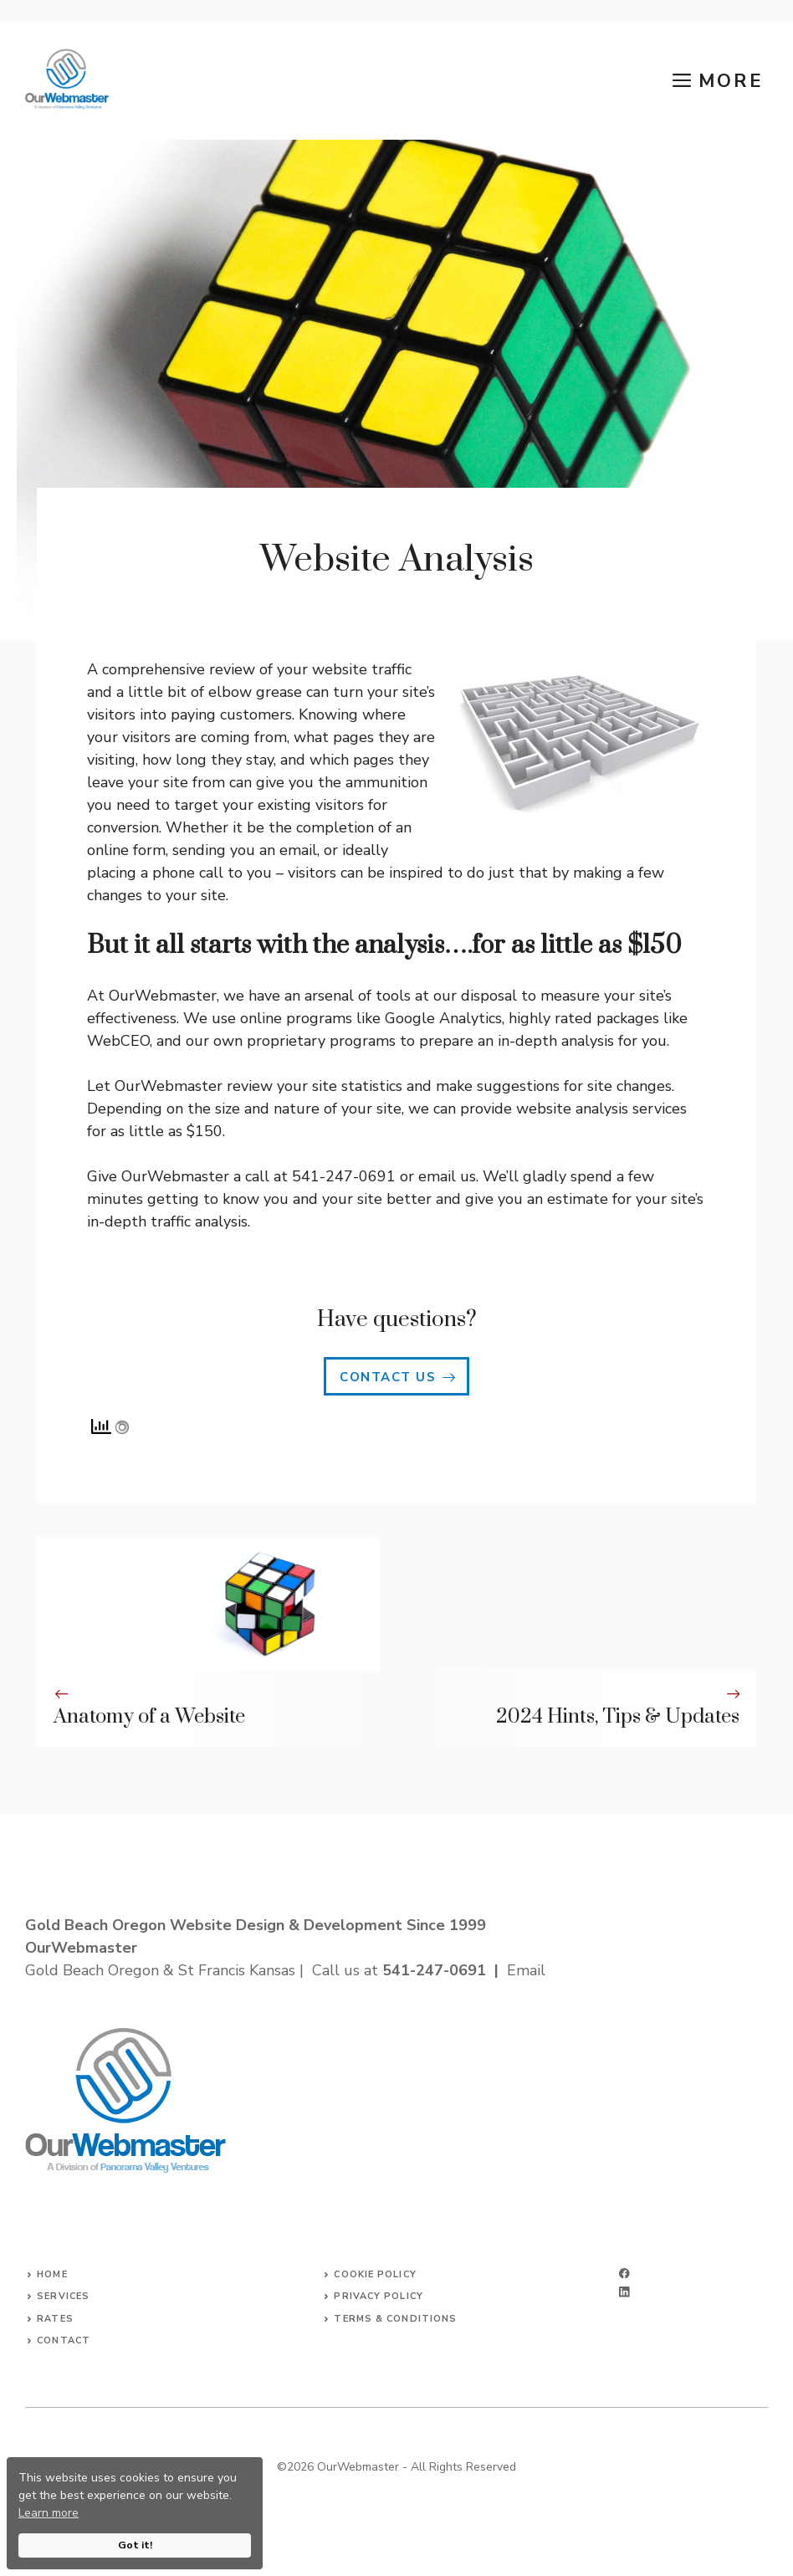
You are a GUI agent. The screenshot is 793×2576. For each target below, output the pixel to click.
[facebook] (624, 2273)
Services (63, 2296)
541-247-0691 (434, 1970)
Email (526, 1970)
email (437, 1176)
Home (52, 2274)
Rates (55, 2318)
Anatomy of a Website (149, 1716)
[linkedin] (624, 2292)
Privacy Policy (378, 2296)
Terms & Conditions (395, 2318)
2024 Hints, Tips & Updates (617, 1716)
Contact (63, 2340)
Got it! (135, 2545)
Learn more (48, 2513)
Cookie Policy (375, 2274)
